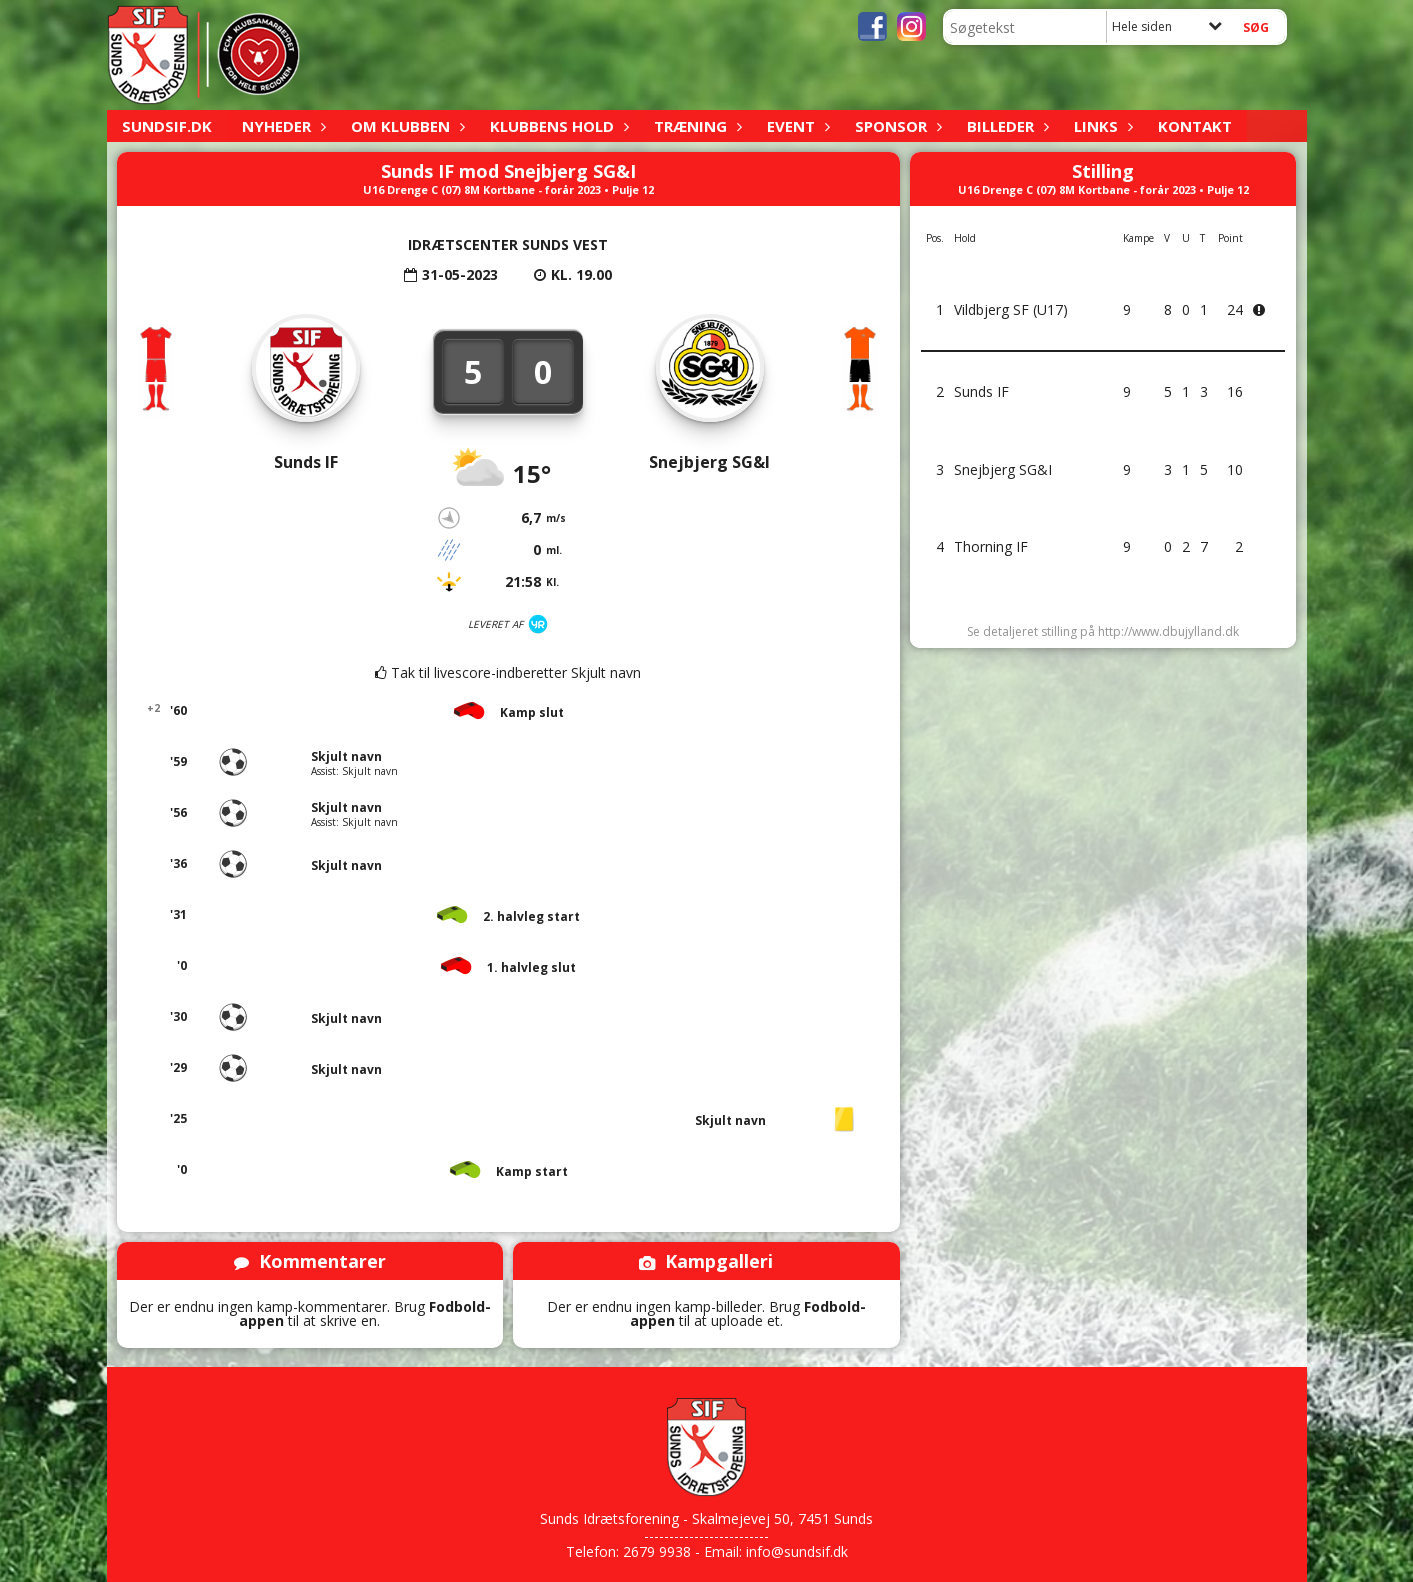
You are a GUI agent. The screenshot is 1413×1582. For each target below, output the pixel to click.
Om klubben (405, 126)
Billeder (1005, 126)
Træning (695, 126)
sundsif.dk (167, 126)
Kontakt (1195, 126)
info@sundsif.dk (797, 1551)
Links (1101, 126)
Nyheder (281, 126)
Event (796, 126)
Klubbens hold (557, 126)
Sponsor (896, 126)
